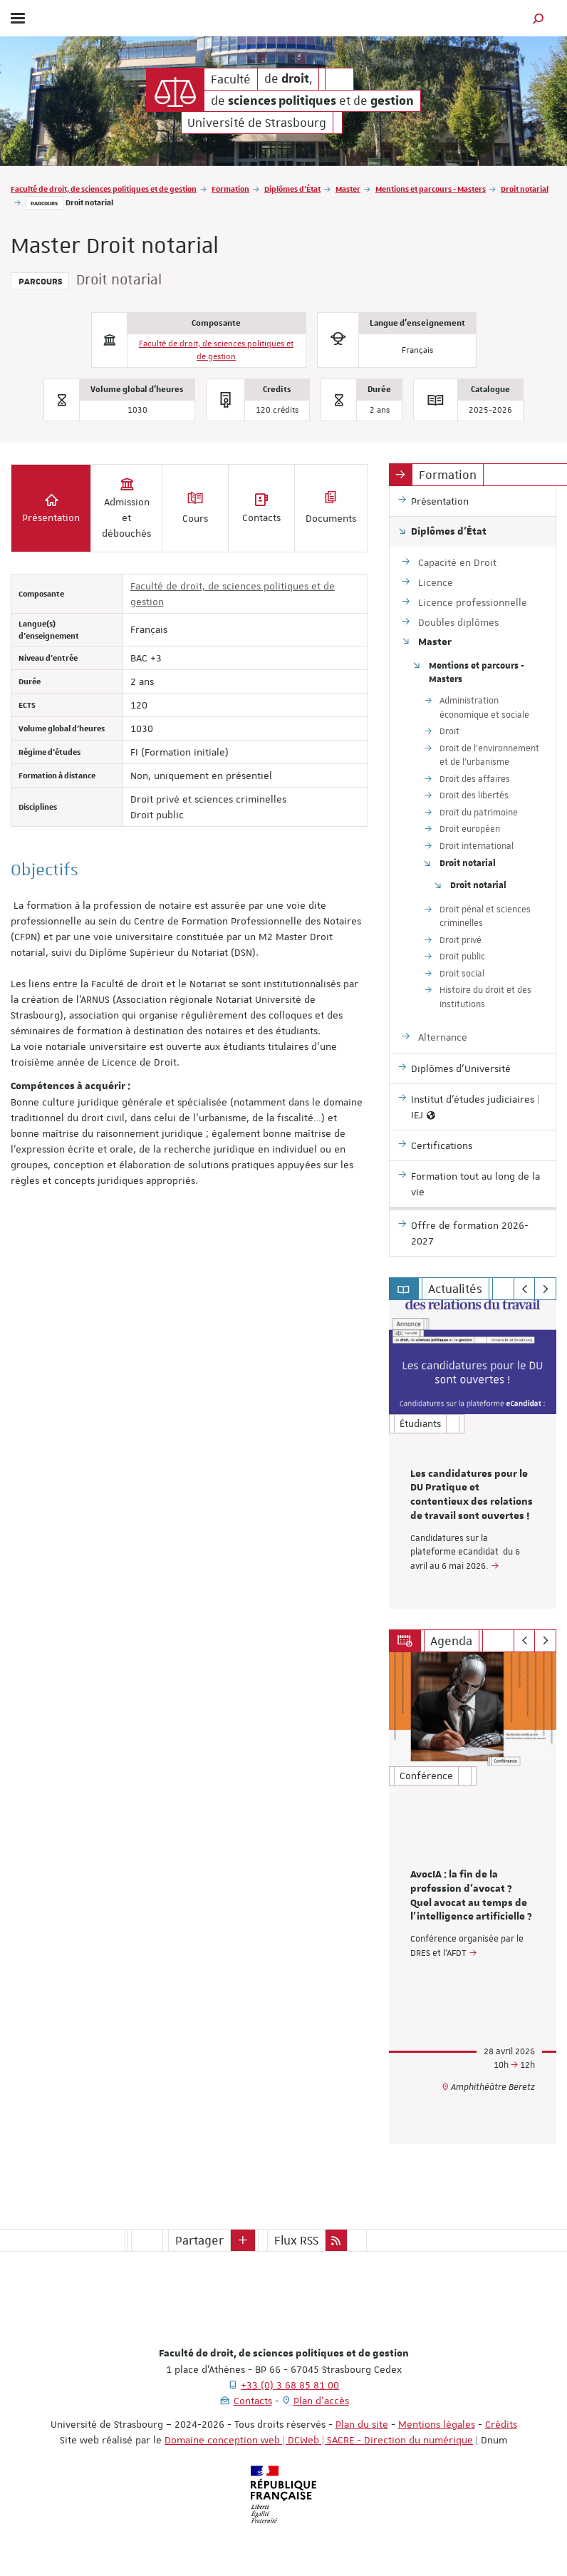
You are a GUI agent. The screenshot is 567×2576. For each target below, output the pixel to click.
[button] (538, 18)
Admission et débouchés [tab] (126, 507)
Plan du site (361, 2424)
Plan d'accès (321, 2400)
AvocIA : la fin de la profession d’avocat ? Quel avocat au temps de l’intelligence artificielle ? (471, 1895)
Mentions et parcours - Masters (430, 188)
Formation (230, 188)
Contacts (253, 2400)
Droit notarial (524, 188)
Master (347, 188)
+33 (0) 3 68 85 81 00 (290, 2385)
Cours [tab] (195, 507)
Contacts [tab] (261, 507)
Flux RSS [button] (296, 2240)
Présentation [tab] (51, 507)
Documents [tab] (331, 507)
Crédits (501, 2424)
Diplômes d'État (292, 188)
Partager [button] (199, 2240)
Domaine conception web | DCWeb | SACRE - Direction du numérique (319, 2439)
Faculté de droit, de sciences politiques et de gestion (104, 188)
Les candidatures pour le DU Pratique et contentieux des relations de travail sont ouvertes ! (471, 1495)
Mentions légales (436, 2424)
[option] (472, 1454)
